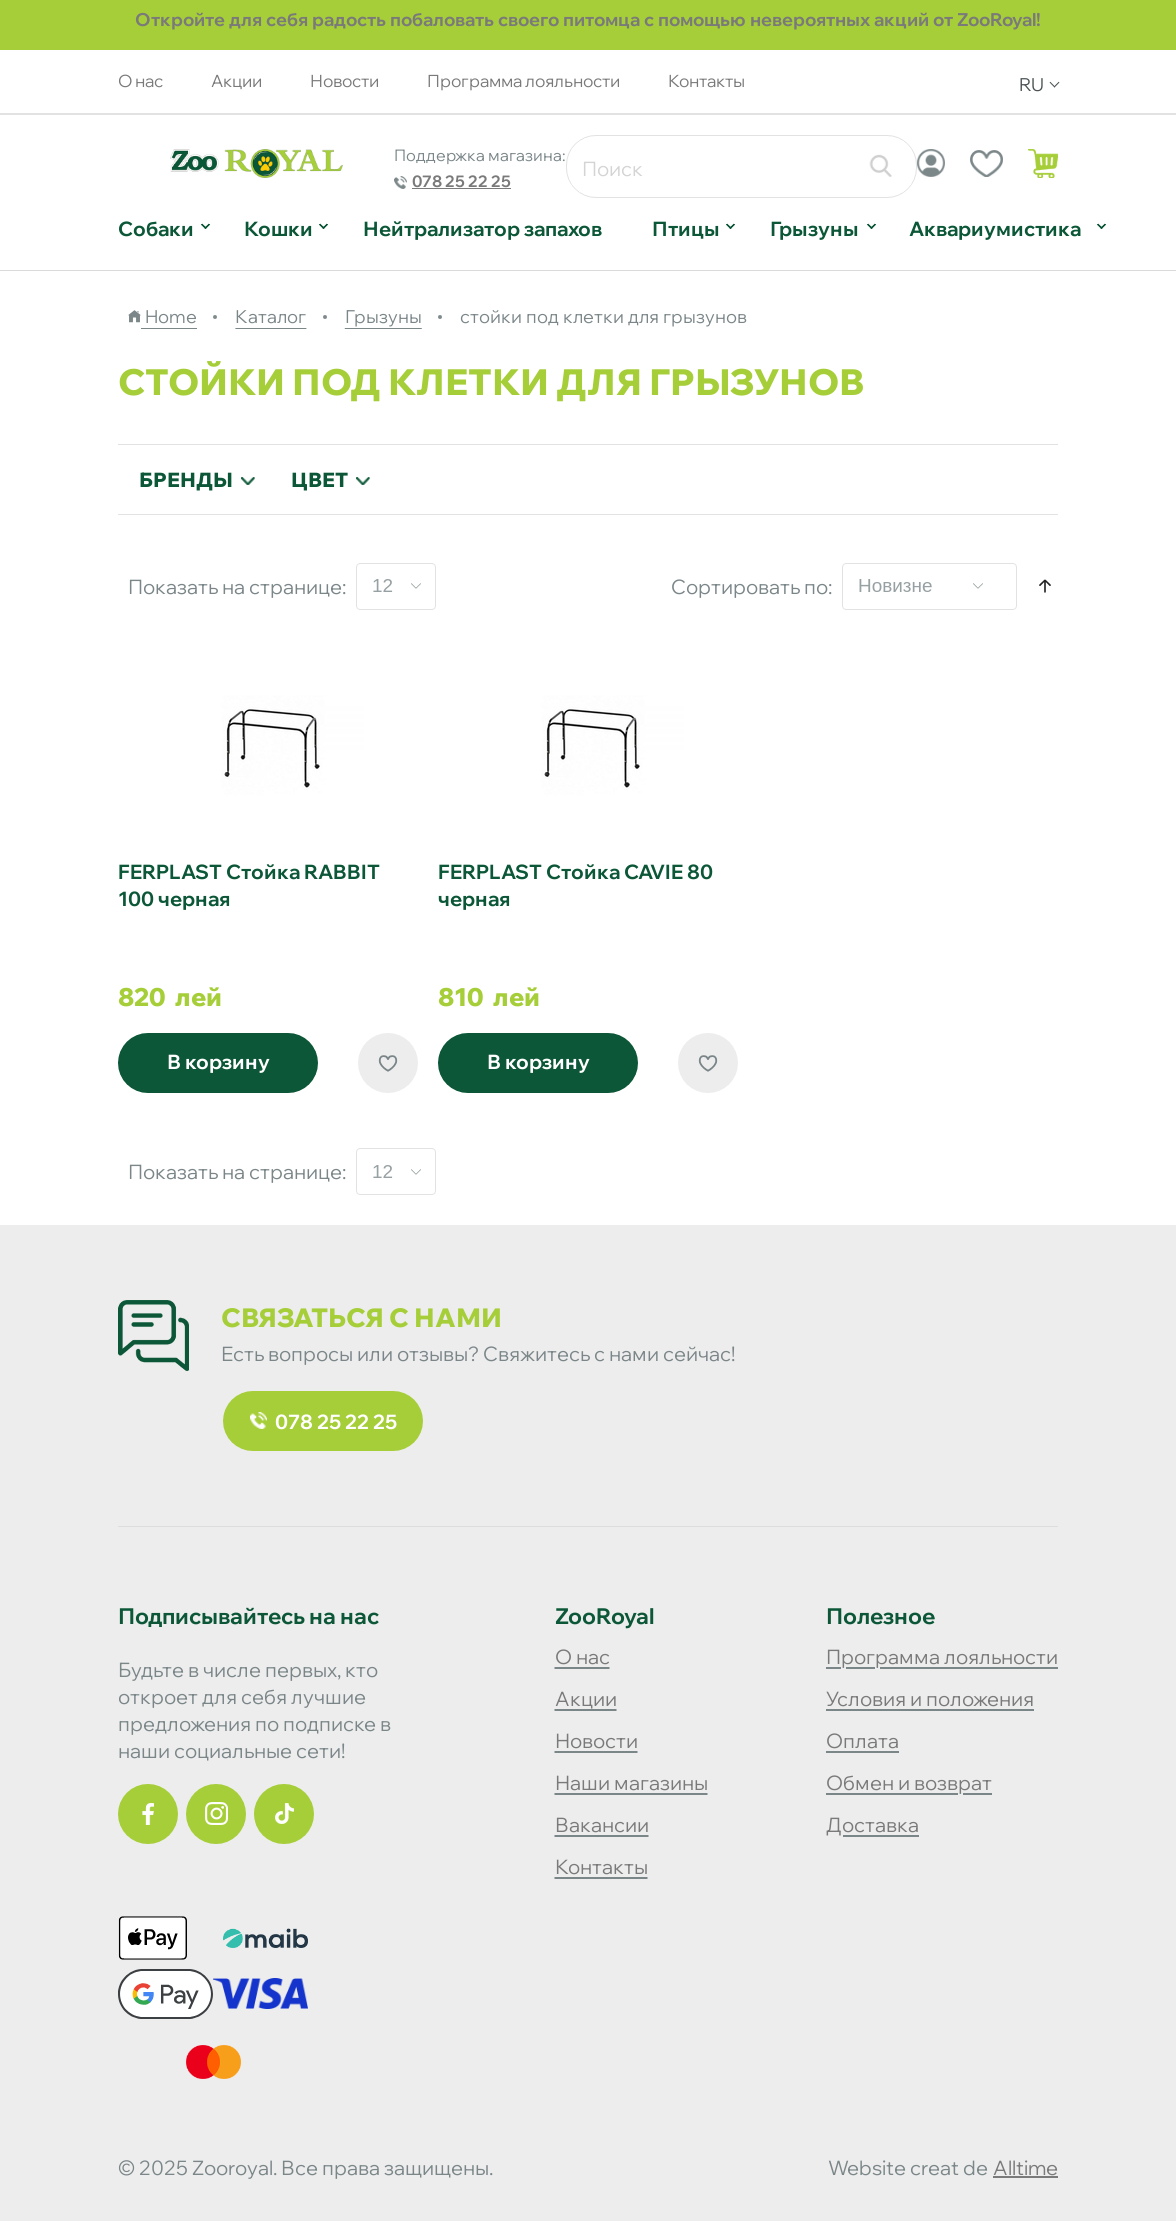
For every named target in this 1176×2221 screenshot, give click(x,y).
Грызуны (814, 228)
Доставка (872, 1824)
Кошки (278, 228)
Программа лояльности (523, 80)
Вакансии (602, 1824)
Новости (344, 80)
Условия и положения (930, 1698)
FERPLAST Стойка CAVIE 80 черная (575, 885)
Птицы (686, 228)
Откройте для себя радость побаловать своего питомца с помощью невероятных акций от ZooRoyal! (588, 19)
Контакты (706, 80)
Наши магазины (631, 1782)
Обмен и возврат (909, 1782)
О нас (140, 80)
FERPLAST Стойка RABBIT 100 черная (249, 885)
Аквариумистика (995, 228)
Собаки (156, 228)
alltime (1025, 2167)
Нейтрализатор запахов (482, 228)
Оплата (862, 1740)
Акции (236, 80)
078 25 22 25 (461, 181)
